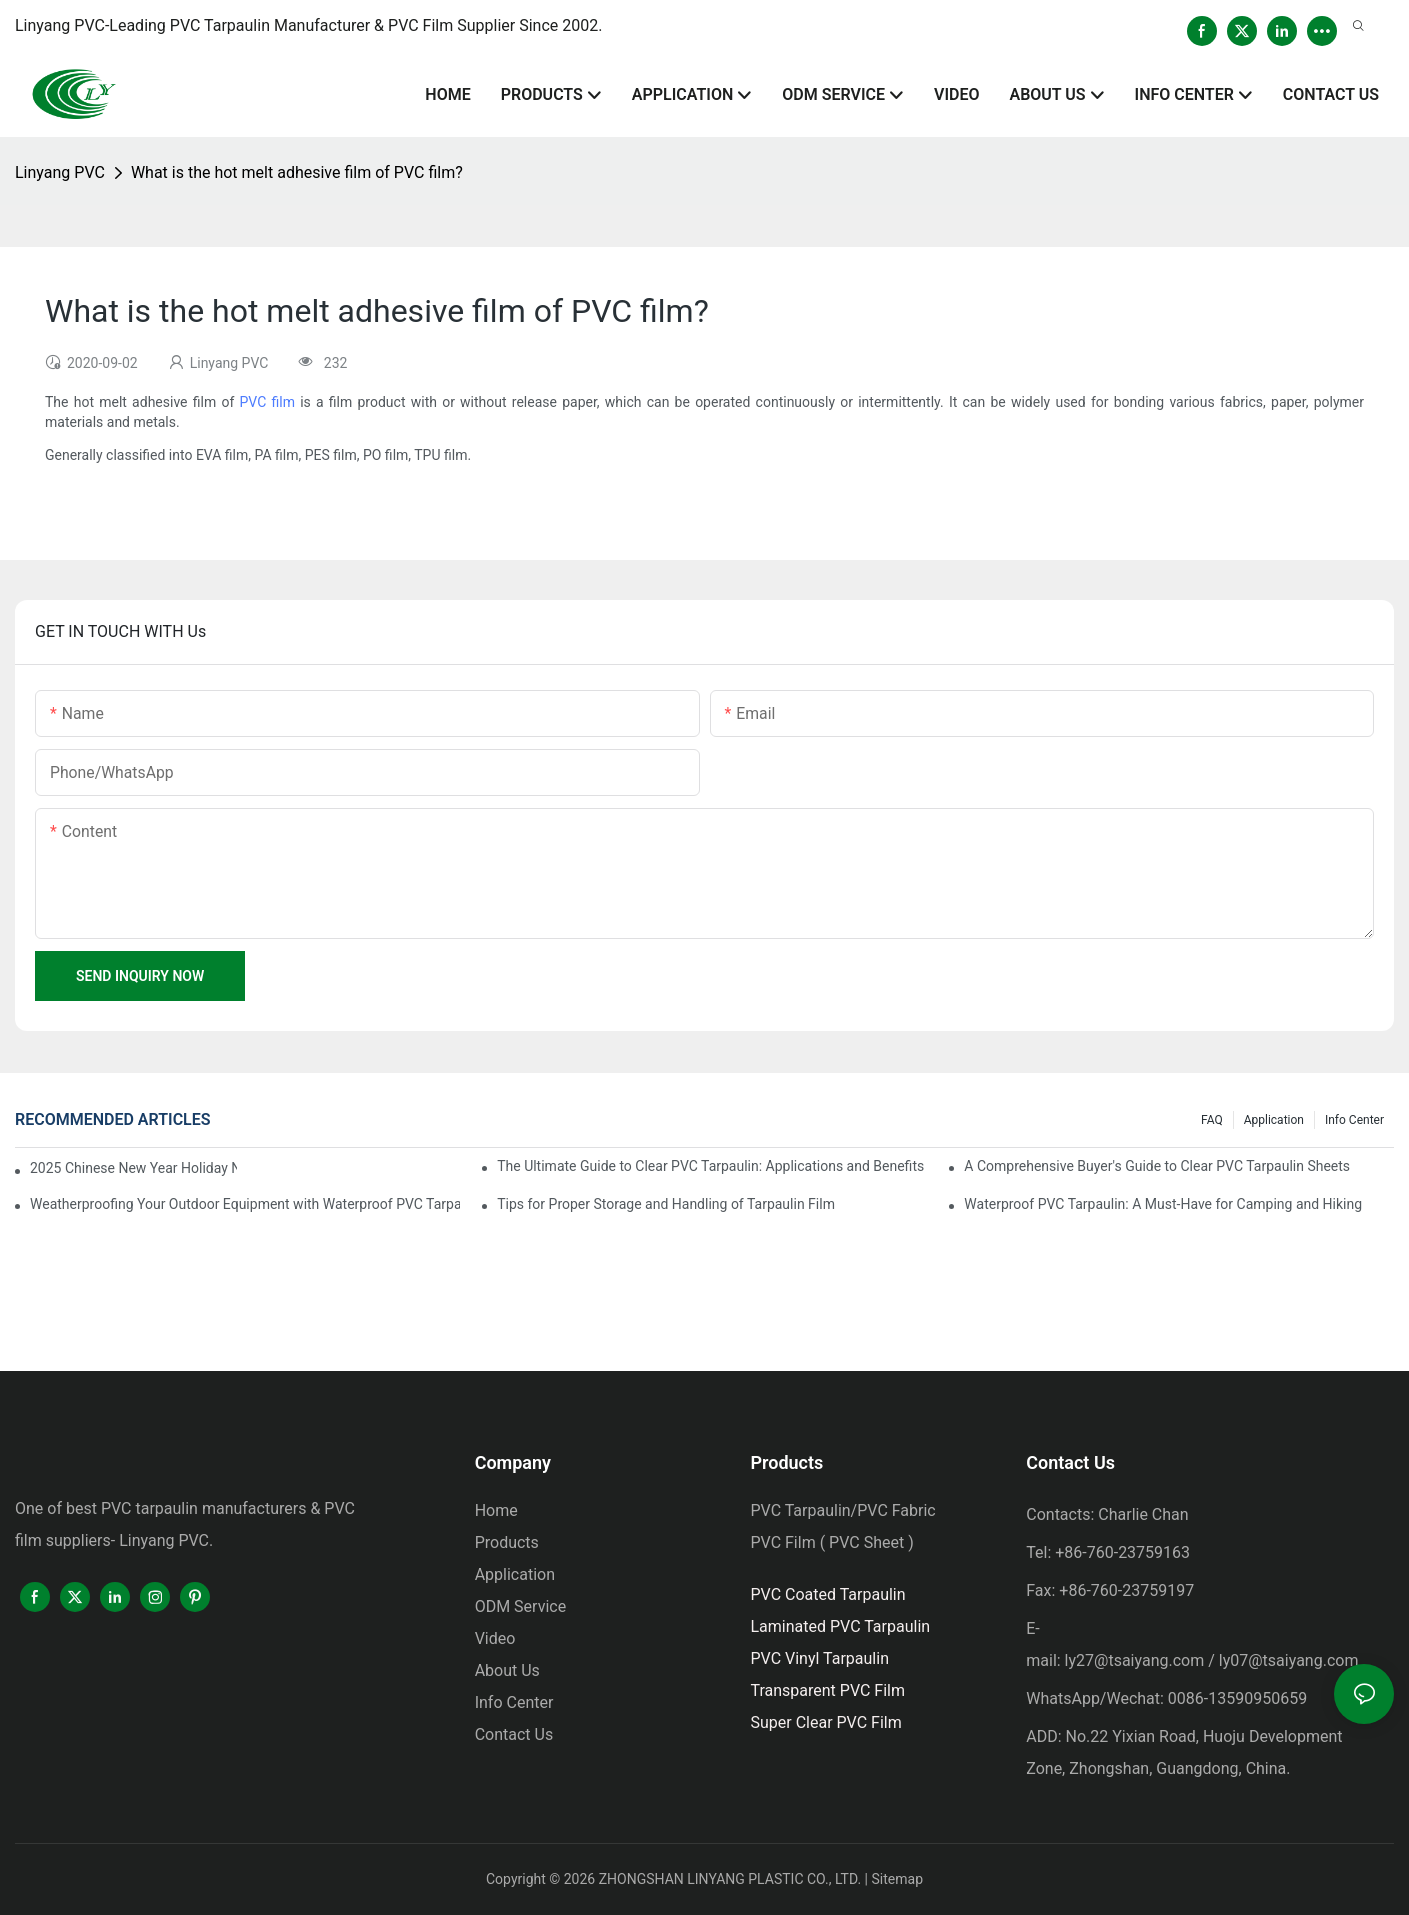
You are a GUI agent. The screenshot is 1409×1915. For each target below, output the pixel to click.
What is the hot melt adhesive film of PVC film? (297, 172)
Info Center (1354, 1120)
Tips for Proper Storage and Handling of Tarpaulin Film (666, 1204)
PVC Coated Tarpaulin (827, 1594)
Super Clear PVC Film (825, 1722)
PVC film (266, 402)
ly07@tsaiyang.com (1289, 1660)
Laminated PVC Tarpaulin (840, 1626)
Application (1274, 1120)
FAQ (1212, 1120)
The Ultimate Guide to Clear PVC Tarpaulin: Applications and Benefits (710, 1166)
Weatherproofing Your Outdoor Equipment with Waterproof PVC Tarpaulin (245, 1204)
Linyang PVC (60, 172)
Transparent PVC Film (827, 1690)
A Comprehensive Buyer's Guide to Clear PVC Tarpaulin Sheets (1157, 1166)
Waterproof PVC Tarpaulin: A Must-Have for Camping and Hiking (1163, 1204)
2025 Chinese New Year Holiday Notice (133, 1168)
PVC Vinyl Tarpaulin (819, 1658)
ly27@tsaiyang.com (1135, 1660)
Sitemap (897, 1879)
